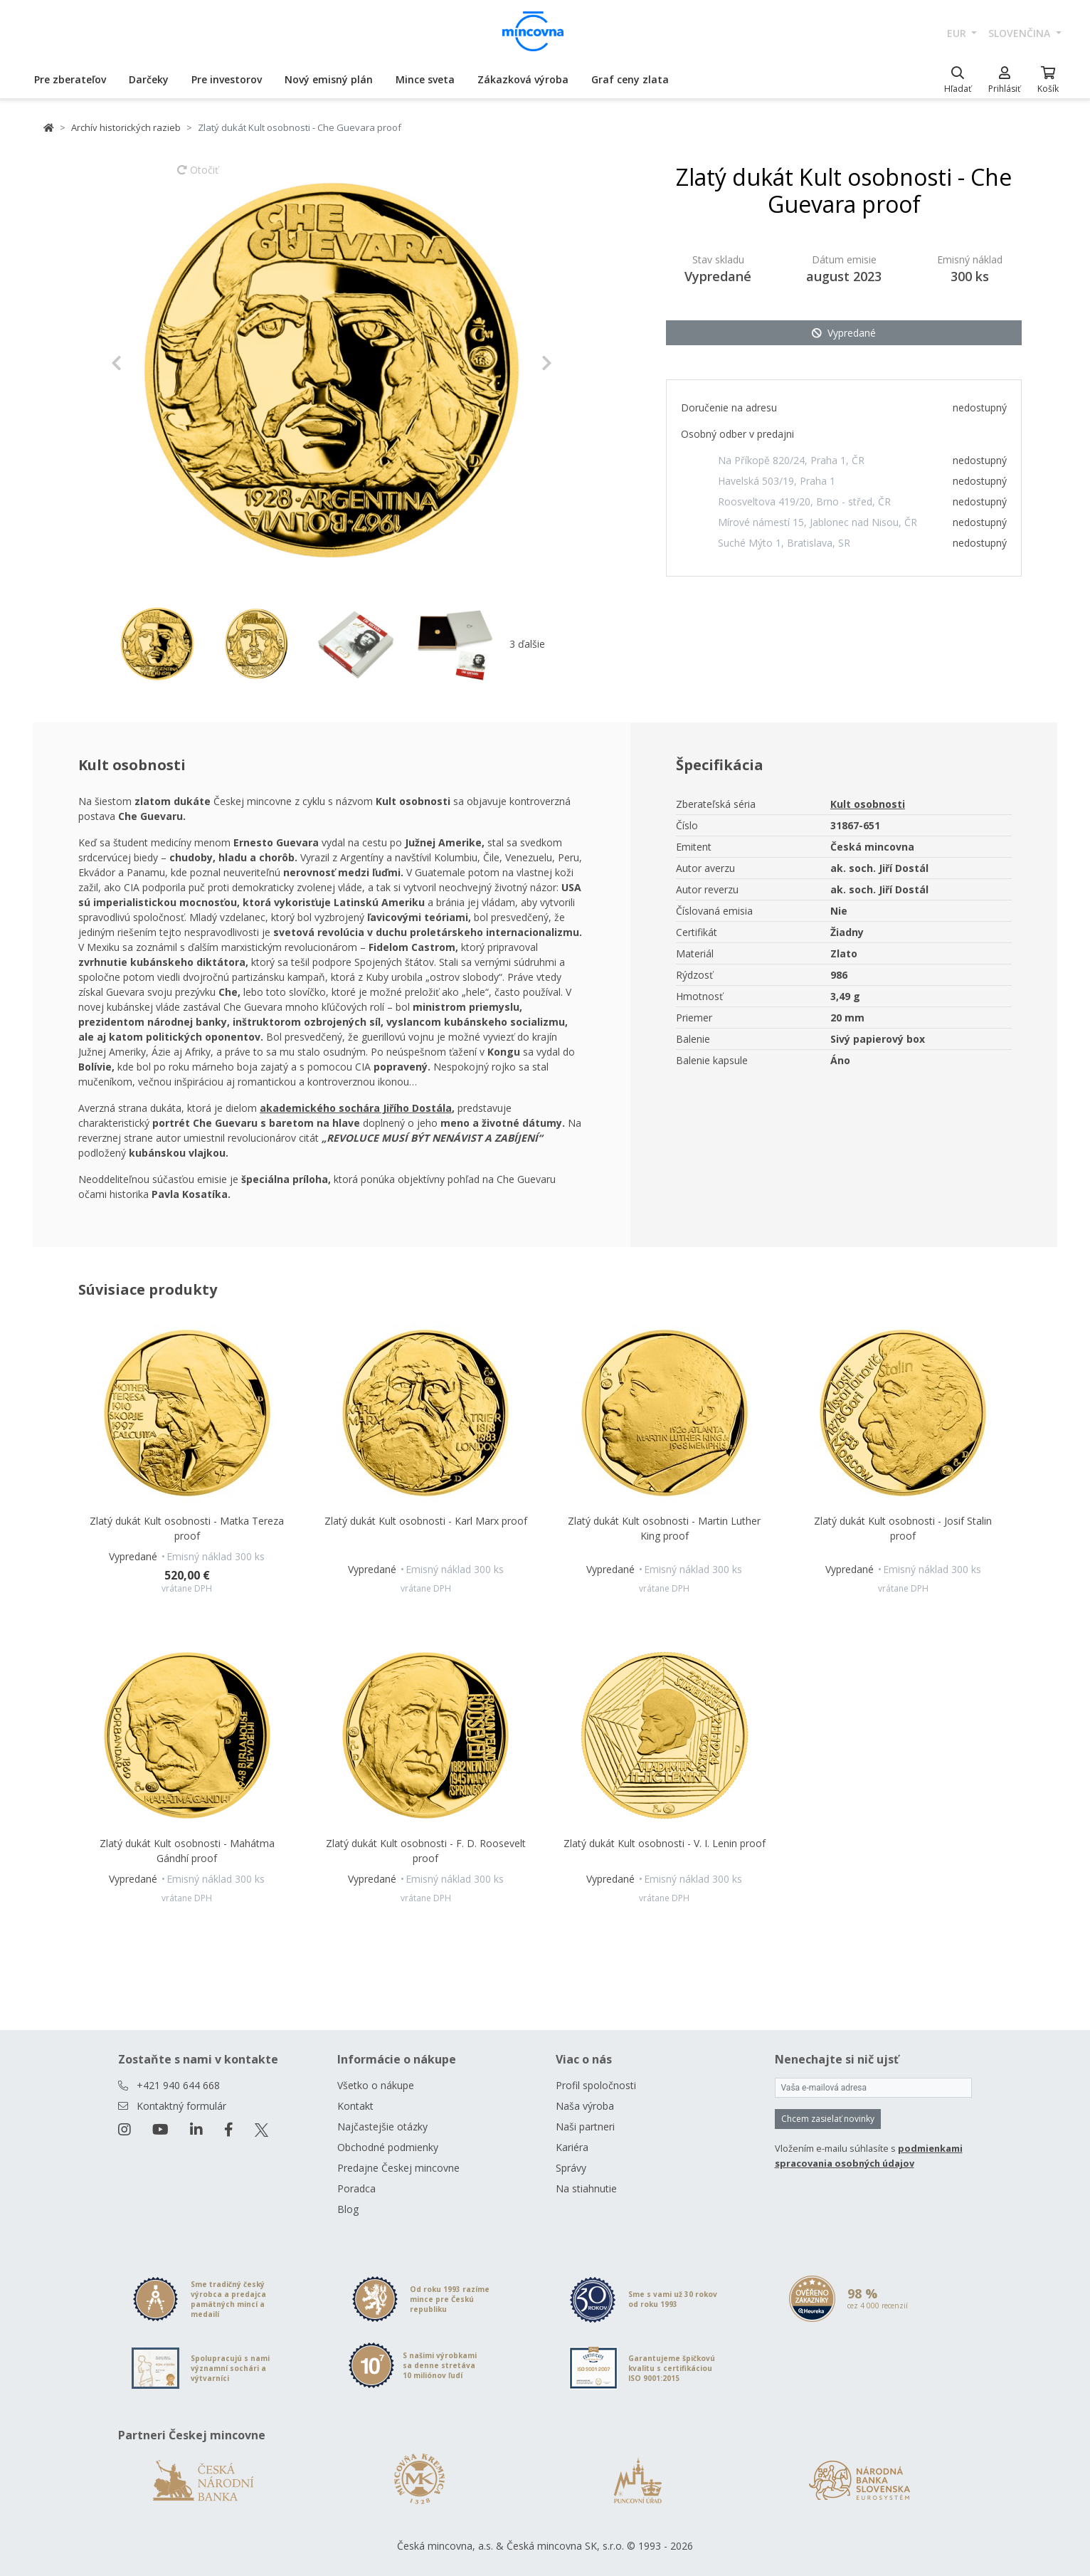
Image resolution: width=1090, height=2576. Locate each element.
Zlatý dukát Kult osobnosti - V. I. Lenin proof (664, 1843)
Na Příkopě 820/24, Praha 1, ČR (791, 460)
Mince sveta (425, 79)
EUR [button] (958, 33)
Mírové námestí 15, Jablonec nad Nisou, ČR (817, 522)
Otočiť (197, 176)
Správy (571, 2168)
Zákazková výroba (522, 79)
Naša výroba (585, 2106)
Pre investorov (226, 79)
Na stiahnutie (586, 2188)
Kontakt (355, 2106)
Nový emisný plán (329, 79)
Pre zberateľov (70, 79)
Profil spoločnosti (596, 2085)
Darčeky (149, 79)
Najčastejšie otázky (382, 2126)
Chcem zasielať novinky (827, 2119)
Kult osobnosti (867, 804)
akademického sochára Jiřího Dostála (356, 1108)
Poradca (356, 2188)
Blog (348, 2209)
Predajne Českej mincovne (398, 2168)
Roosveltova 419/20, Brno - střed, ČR (804, 501)
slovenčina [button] (1020, 33)
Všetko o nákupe (375, 2085)
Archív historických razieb (126, 127)
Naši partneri (585, 2126)
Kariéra (572, 2147)
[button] (144, 363)
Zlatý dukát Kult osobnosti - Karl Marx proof (425, 1521)
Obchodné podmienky (387, 2147)
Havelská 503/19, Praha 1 (776, 481)
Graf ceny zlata (630, 79)
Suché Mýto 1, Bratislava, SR (784, 543)
